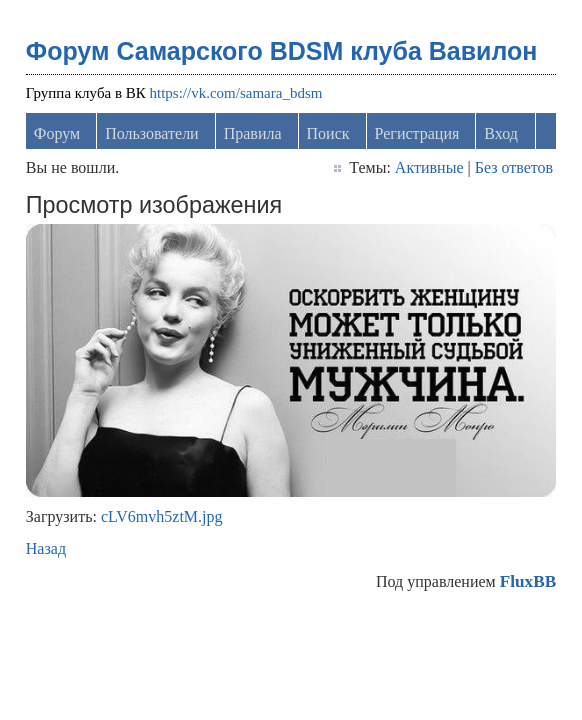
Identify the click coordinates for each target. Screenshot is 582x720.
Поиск (328, 133)
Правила (253, 133)
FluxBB (528, 581)
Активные (429, 167)
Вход (501, 133)
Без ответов (514, 167)
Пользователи (152, 133)
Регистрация (417, 133)
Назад (46, 548)
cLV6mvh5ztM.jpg (162, 516)
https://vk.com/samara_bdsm (236, 93)
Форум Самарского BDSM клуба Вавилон (282, 51)
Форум (57, 133)
